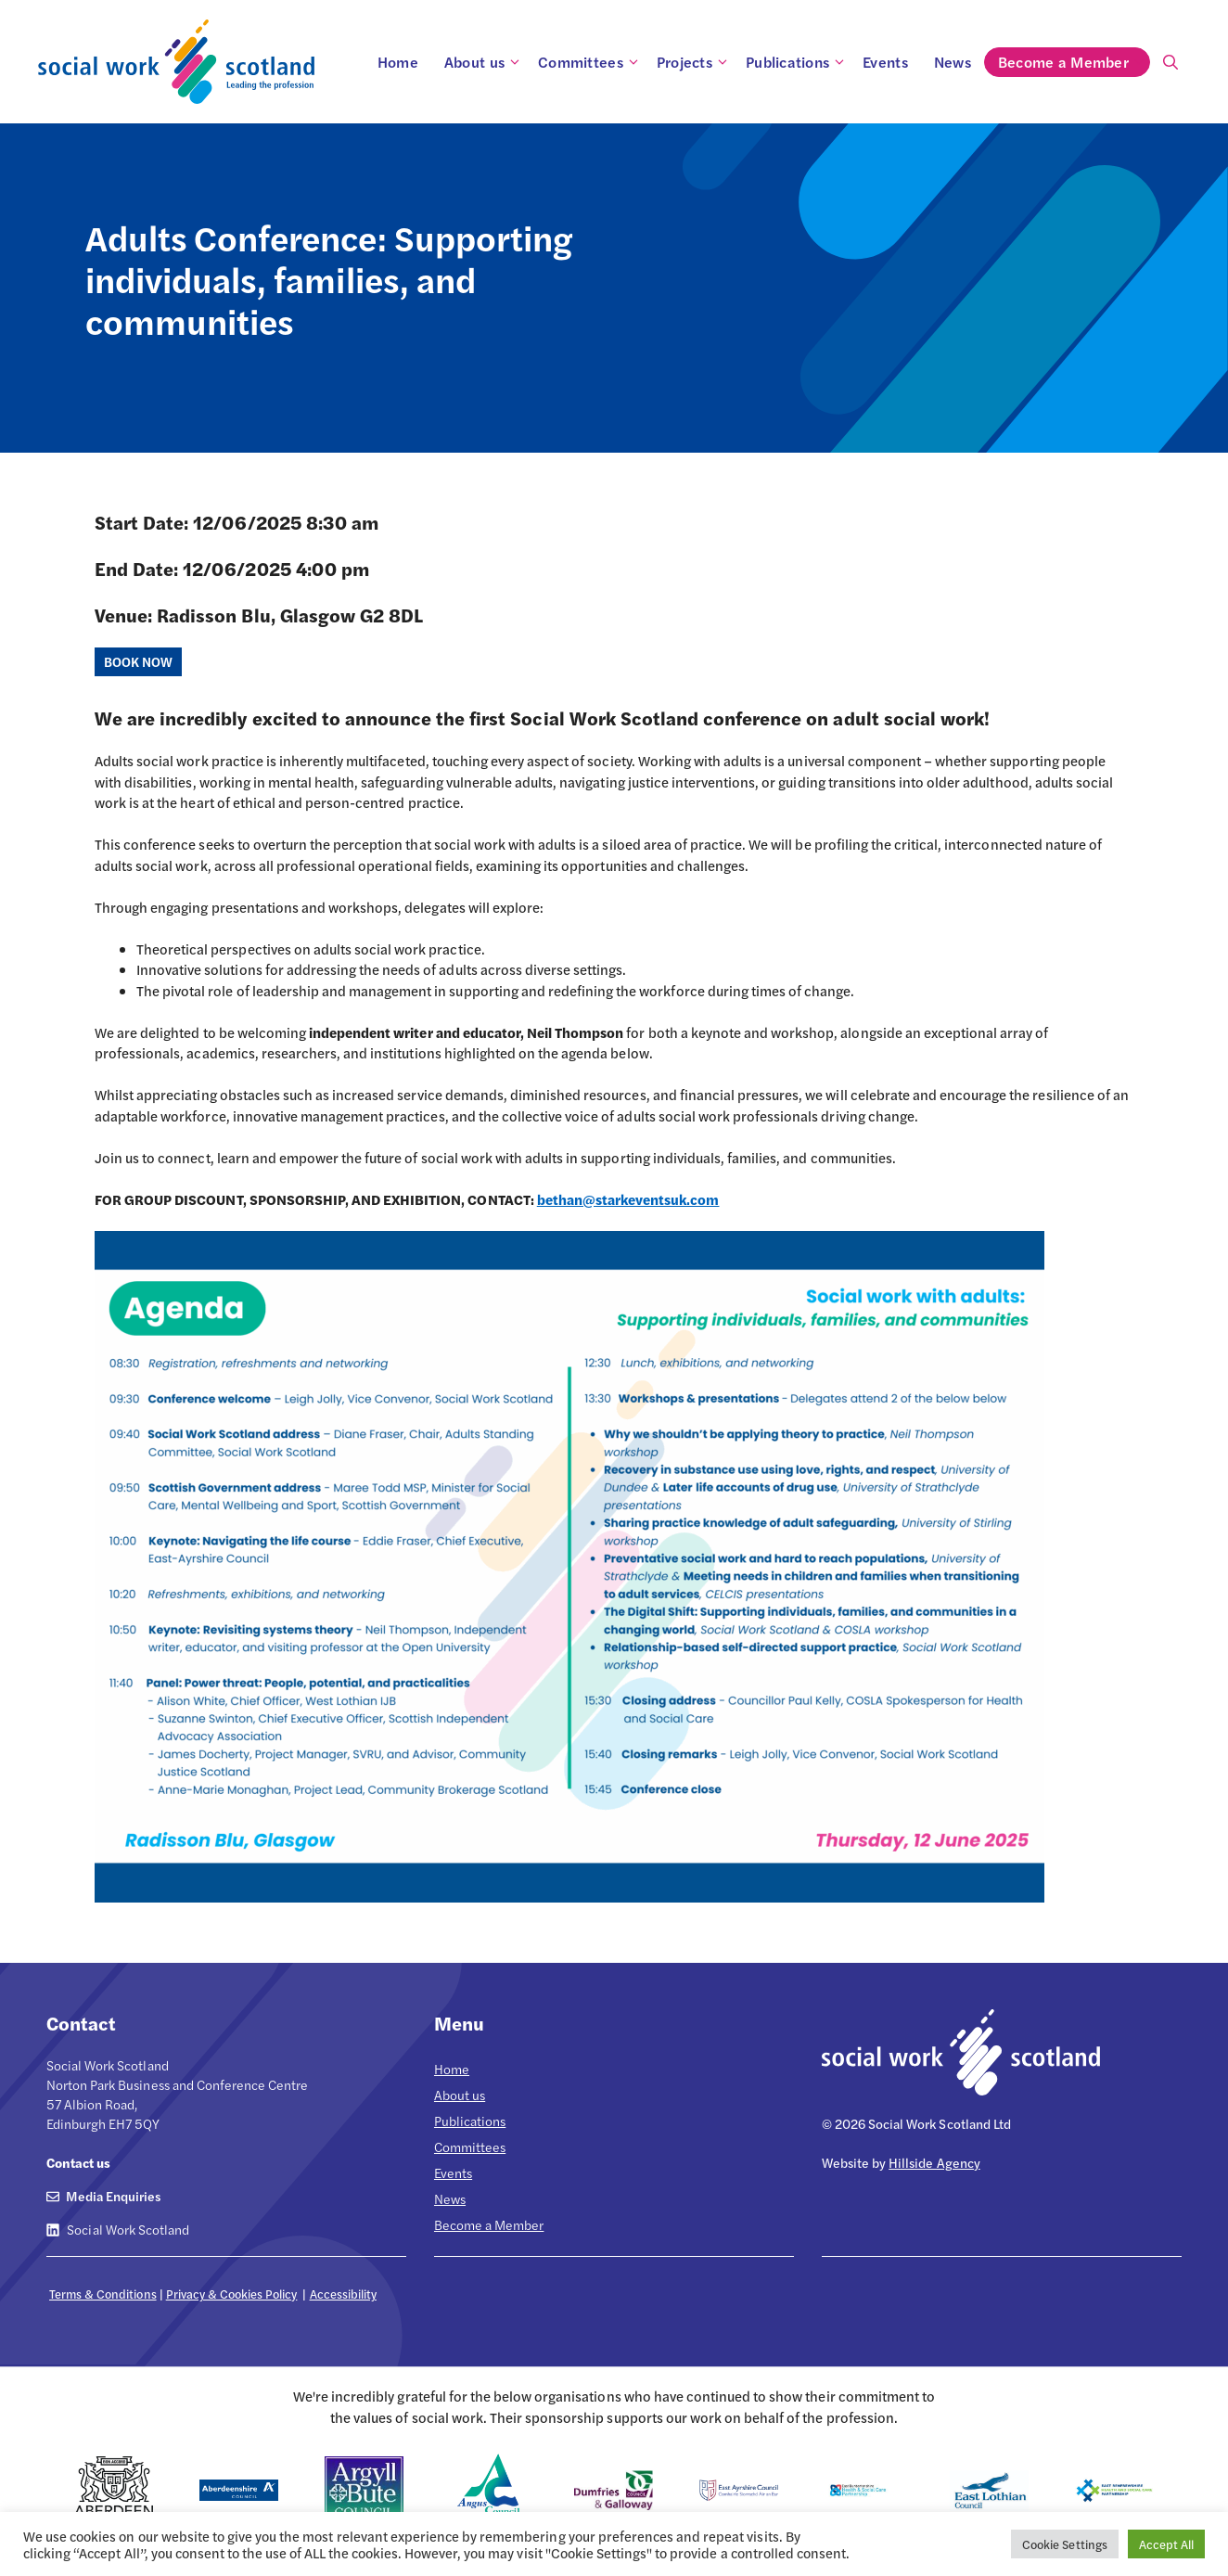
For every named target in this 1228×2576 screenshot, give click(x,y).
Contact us (78, 2162)
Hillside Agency (934, 2162)
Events (885, 61)
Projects (695, 62)
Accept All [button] (1166, 2544)
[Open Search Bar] (1170, 62)
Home (397, 61)
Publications (798, 62)
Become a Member (1073, 62)
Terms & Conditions (103, 2293)
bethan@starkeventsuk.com (628, 1199)
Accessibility (343, 2293)
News (952, 61)
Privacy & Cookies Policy (232, 2293)
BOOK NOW (138, 661)
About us (484, 62)
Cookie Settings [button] (1064, 2544)
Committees (591, 62)
